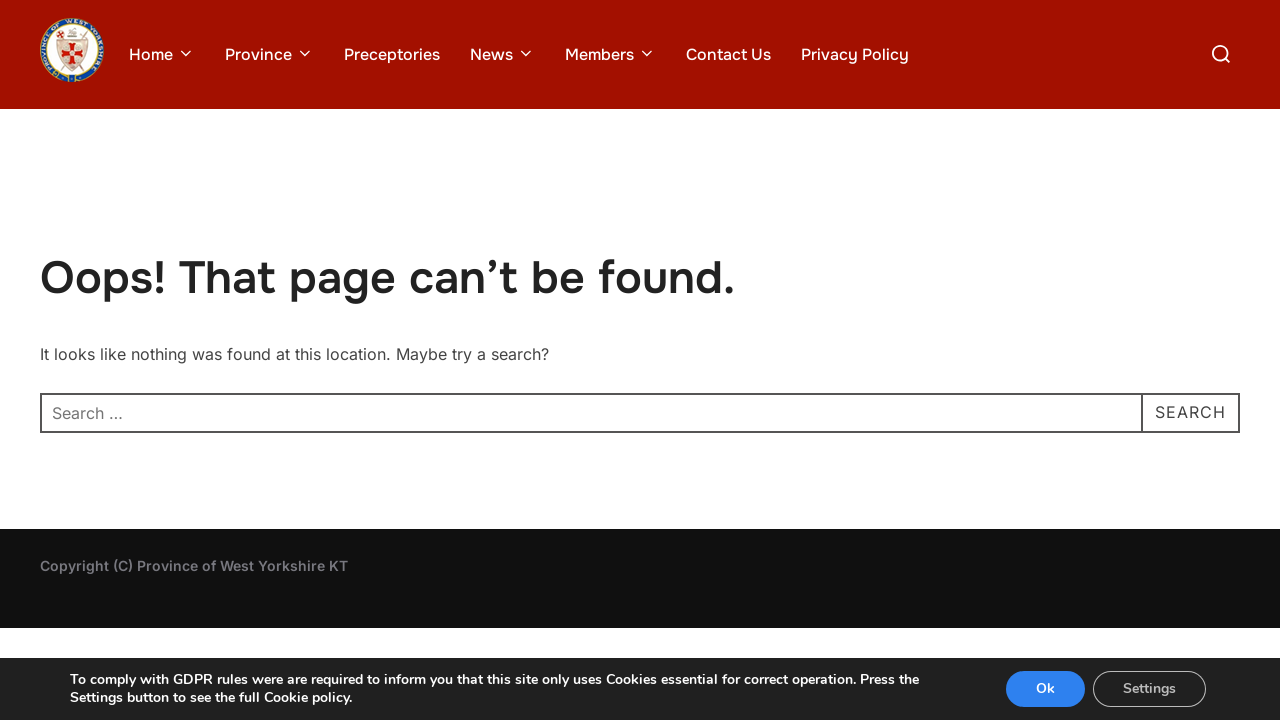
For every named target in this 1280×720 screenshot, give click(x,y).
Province (269, 54)
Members (610, 54)
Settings (1149, 688)
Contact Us (728, 54)
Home (162, 54)
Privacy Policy (855, 54)
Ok (1045, 688)
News (502, 54)
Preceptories (392, 54)
